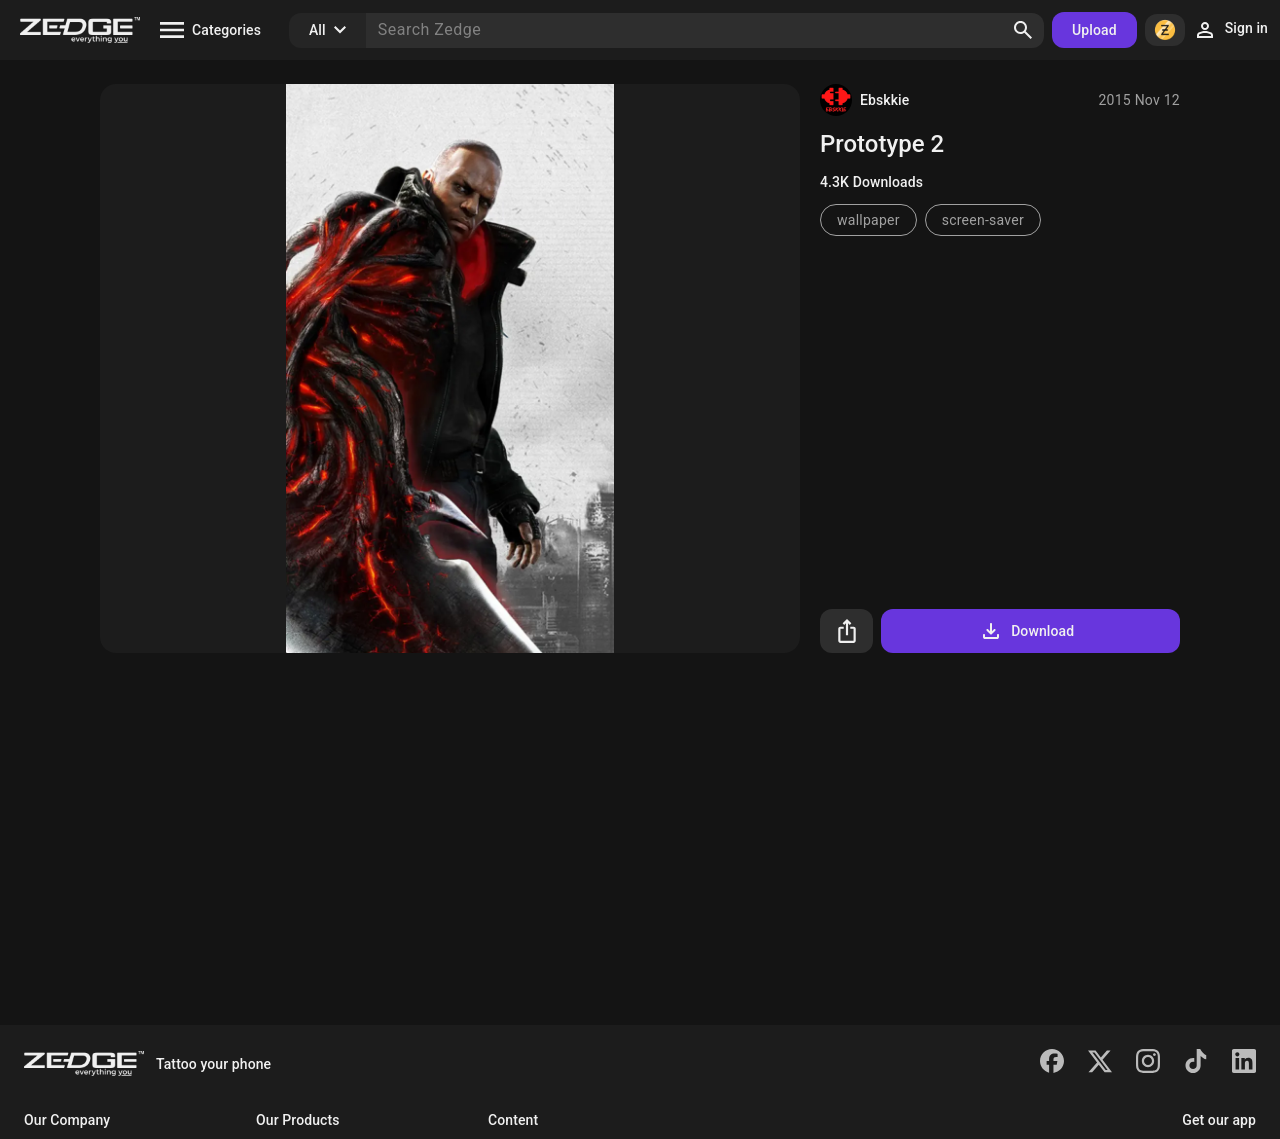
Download (1026, 631)
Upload (1094, 30)
